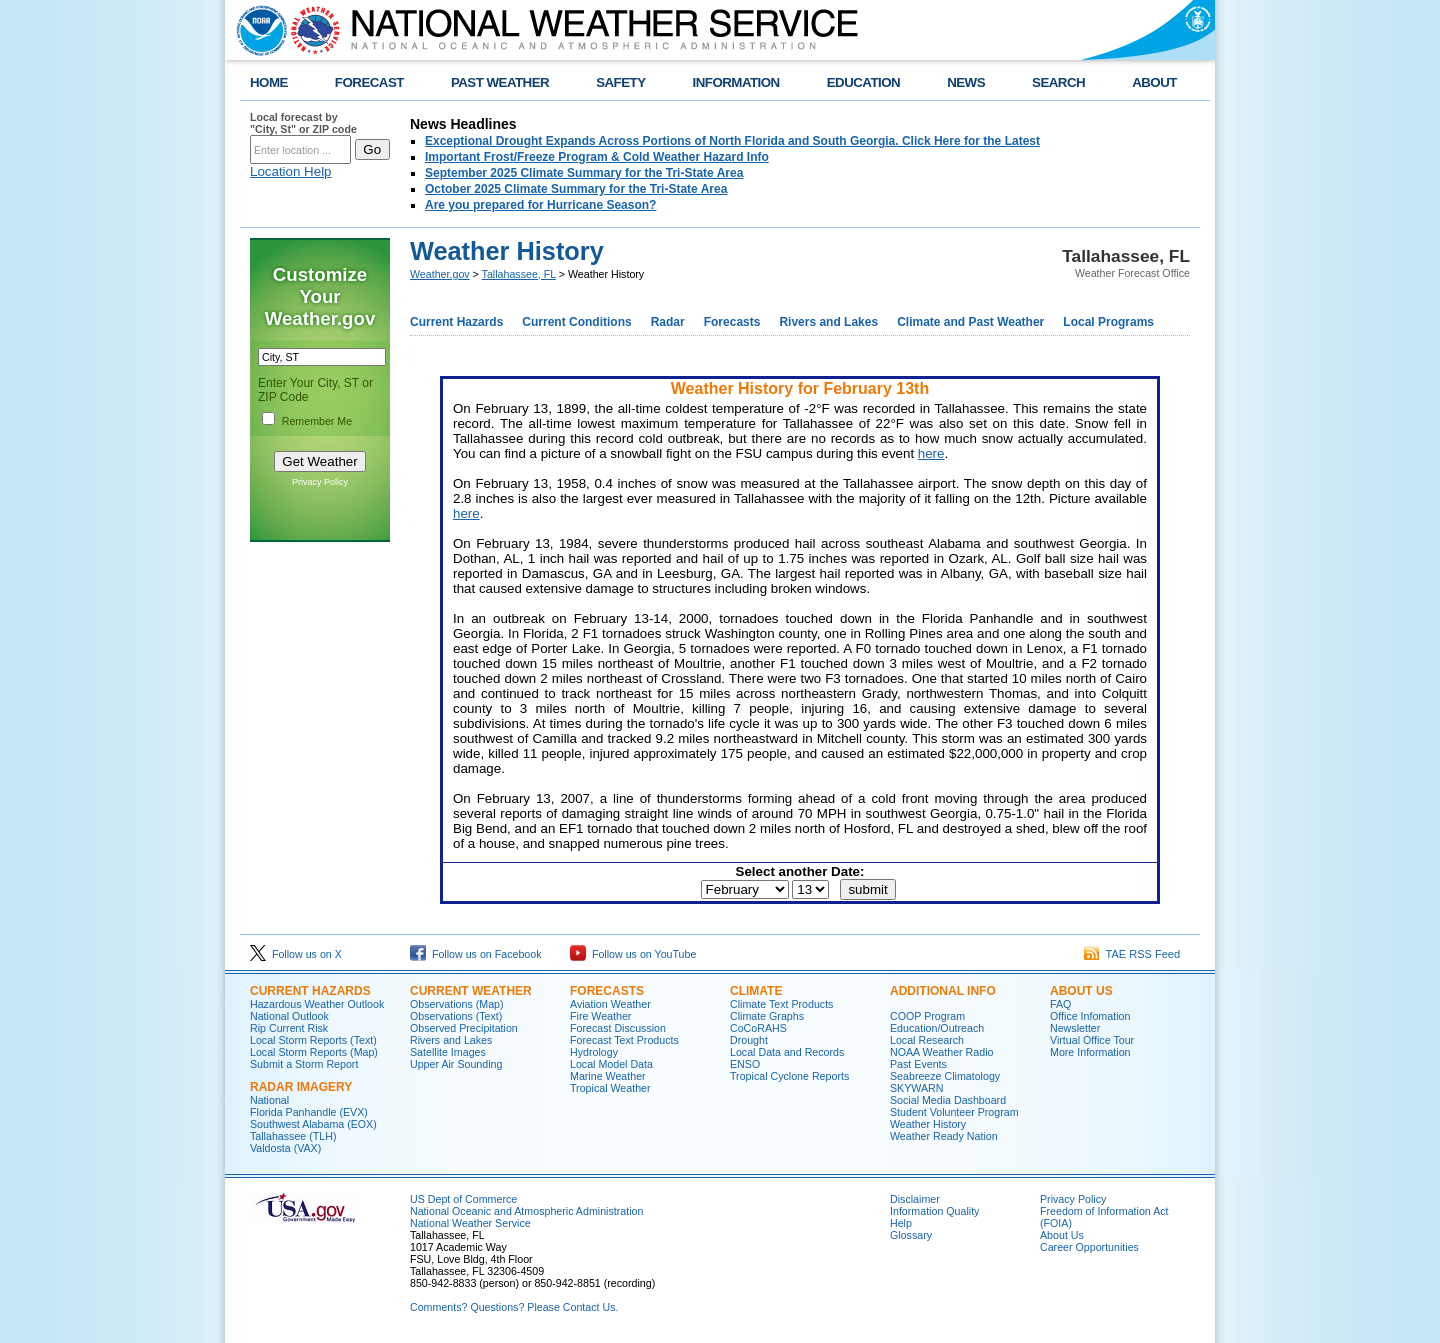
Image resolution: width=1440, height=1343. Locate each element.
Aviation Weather (610, 1004)
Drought (749, 1040)
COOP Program (927, 1016)
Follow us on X (296, 954)
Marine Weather (608, 1076)
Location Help (291, 171)
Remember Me (317, 421)
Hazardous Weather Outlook (317, 1004)
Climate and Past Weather (970, 322)
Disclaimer (915, 1199)
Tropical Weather (610, 1088)
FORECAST (369, 82)
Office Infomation (1090, 1016)
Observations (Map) (457, 1004)
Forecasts (732, 322)
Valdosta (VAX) (285, 1148)
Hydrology (594, 1052)
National (269, 1100)
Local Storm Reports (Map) (314, 1052)
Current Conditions (576, 322)
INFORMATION (736, 82)
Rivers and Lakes (828, 322)
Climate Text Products (781, 1004)
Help (901, 1223)
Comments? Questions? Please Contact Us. (514, 1307)
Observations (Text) (456, 1016)
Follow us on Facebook (476, 954)
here (931, 453)
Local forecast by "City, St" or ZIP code (303, 123)
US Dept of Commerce (463, 1199)
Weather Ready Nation (944, 1136)
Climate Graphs (767, 1016)
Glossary (911, 1235)
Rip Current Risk (289, 1028)
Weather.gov (440, 274)
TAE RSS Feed (1132, 954)
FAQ (1060, 1004)
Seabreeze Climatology (945, 1076)
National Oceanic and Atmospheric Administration (526, 1211)
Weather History (928, 1124)
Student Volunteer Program (954, 1112)
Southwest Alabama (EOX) (313, 1124)
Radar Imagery (301, 1087)
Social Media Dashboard (948, 1100)
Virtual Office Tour (1092, 1040)
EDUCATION (863, 82)
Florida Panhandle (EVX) (309, 1112)
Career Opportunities (1089, 1247)
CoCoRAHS (758, 1028)
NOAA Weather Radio (941, 1052)
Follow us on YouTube (633, 954)
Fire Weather (600, 1016)
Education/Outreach (937, 1028)
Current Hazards (456, 322)
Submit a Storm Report (304, 1064)
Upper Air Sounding (456, 1064)
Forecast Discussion (618, 1028)
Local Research (927, 1040)
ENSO (745, 1064)
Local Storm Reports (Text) (313, 1040)
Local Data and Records (787, 1052)
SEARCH (1058, 82)
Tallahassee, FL (519, 274)
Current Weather (471, 991)
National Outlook (289, 1016)
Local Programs (1108, 322)
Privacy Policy (320, 482)
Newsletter (1075, 1028)
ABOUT (1154, 82)
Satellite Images (448, 1052)
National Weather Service (470, 1223)
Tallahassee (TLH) (293, 1136)
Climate (756, 991)
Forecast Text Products (624, 1040)
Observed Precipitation (464, 1028)
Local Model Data (611, 1064)
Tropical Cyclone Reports (789, 1076)
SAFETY (620, 82)
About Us (1081, 991)
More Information (1090, 1052)
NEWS (966, 82)
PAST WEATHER (500, 82)
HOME (269, 82)
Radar (668, 322)
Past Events (918, 1064)
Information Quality (934, 1211)
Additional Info (943, 991)
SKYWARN (916, 1088)
